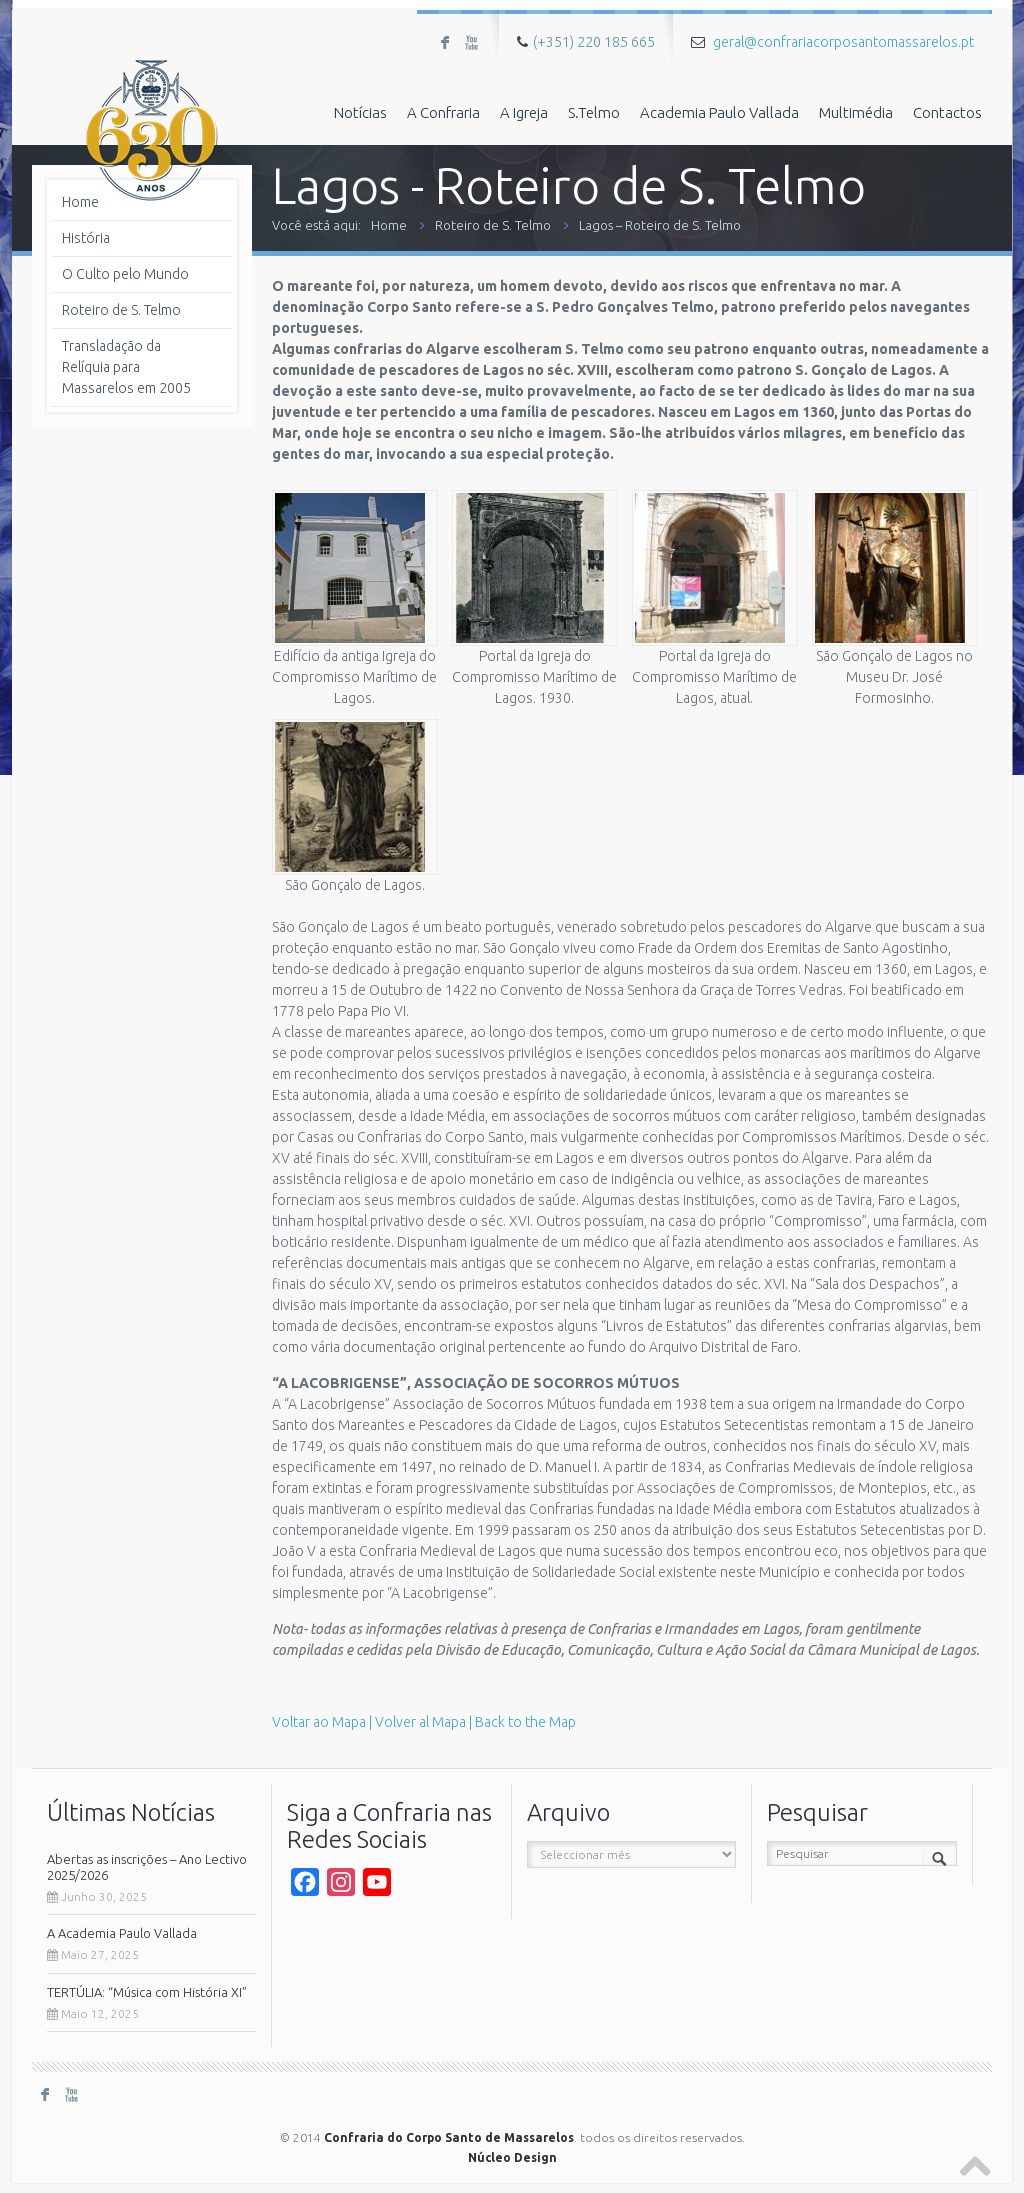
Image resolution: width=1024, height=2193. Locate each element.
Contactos (947, 112)
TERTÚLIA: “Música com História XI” (147, 1992)
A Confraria (443, 112)
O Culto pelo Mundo (125, 274)
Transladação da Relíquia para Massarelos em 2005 (126, 367)
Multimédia (856, 112)
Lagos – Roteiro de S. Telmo (660, 225)
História (86, 238)
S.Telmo (594, 112)
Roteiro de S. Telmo (493, 225)
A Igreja (524, 112)
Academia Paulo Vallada (719, 112)
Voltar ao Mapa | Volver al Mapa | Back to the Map (424, 1722)
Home (389, 225)
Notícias (360, 112)
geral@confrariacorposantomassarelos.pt (843, 42)
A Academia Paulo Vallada (122, 1933)
